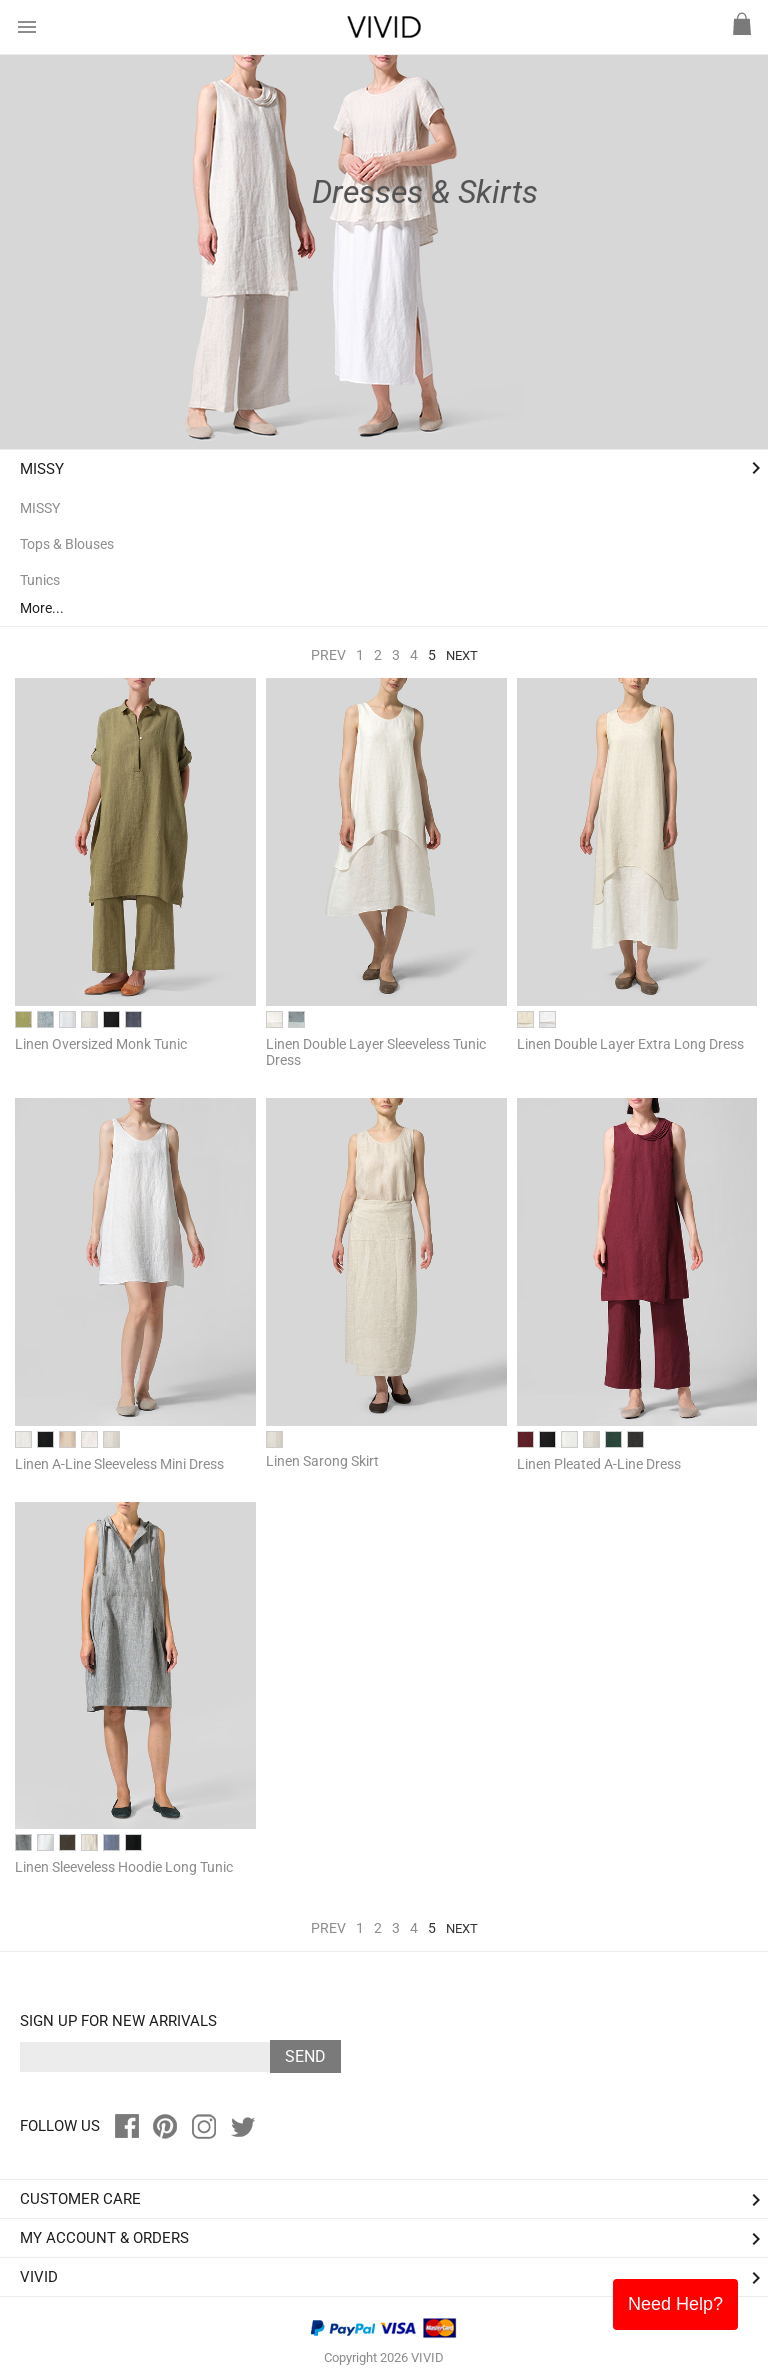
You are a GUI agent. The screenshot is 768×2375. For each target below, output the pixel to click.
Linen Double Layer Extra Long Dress (630, 1044)
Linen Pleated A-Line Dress (599, 1464)
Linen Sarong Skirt (322, 1461)
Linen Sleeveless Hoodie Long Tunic (124, 1867)
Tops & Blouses (67, 544)
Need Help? (675, 2304)
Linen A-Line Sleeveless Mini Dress (119, 1464)
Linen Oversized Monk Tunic (101, 1044)
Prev (328, 655)
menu (27, 27)
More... (42, 608)
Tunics (40, 580)
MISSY (42, 469)
